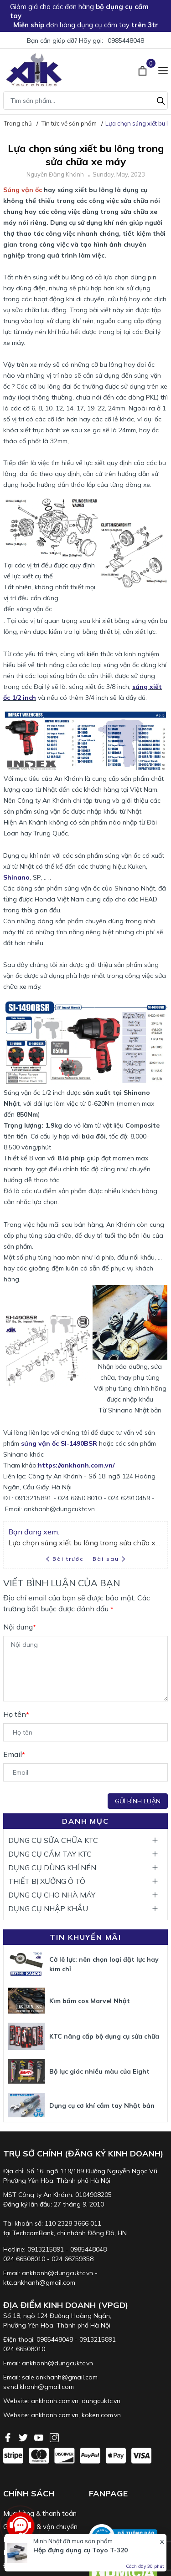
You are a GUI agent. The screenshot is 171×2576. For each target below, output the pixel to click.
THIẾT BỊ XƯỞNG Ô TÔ (46, 1881)
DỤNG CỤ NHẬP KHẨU (48, 1908)
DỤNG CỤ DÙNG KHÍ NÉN (52, 1867)
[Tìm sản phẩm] (85, 100)
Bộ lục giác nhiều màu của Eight (99, 2071)
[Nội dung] (85, 1668)
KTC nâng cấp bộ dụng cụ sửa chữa (104, 2036)
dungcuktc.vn (101, 2401)
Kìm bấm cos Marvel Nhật (89, 2001)
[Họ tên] (85, 1732)
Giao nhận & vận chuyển (40, 2526)
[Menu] (163, 69)
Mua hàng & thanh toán (40, 2513)
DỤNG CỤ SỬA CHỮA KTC (53, 1840)
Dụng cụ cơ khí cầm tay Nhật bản (102, 2105)
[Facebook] (8, 2436)
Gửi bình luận (138, 1801)
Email (14, 1754)
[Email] (85, 1772)
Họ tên (16, 1714)
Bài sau (109, 1558)
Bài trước (65, 1558)
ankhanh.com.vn (54, 2401)
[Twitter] (24, 2436)
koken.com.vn (101, 2415)
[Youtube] (39, 2436)
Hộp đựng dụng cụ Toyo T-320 (80, 2550)
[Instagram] (54, 2436)
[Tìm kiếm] (161, 99)
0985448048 (126, 40)
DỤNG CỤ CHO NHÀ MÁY (51, 1894)
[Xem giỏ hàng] (143, 69)
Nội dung (19, 1626)
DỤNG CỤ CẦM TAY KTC (50, 1853)
